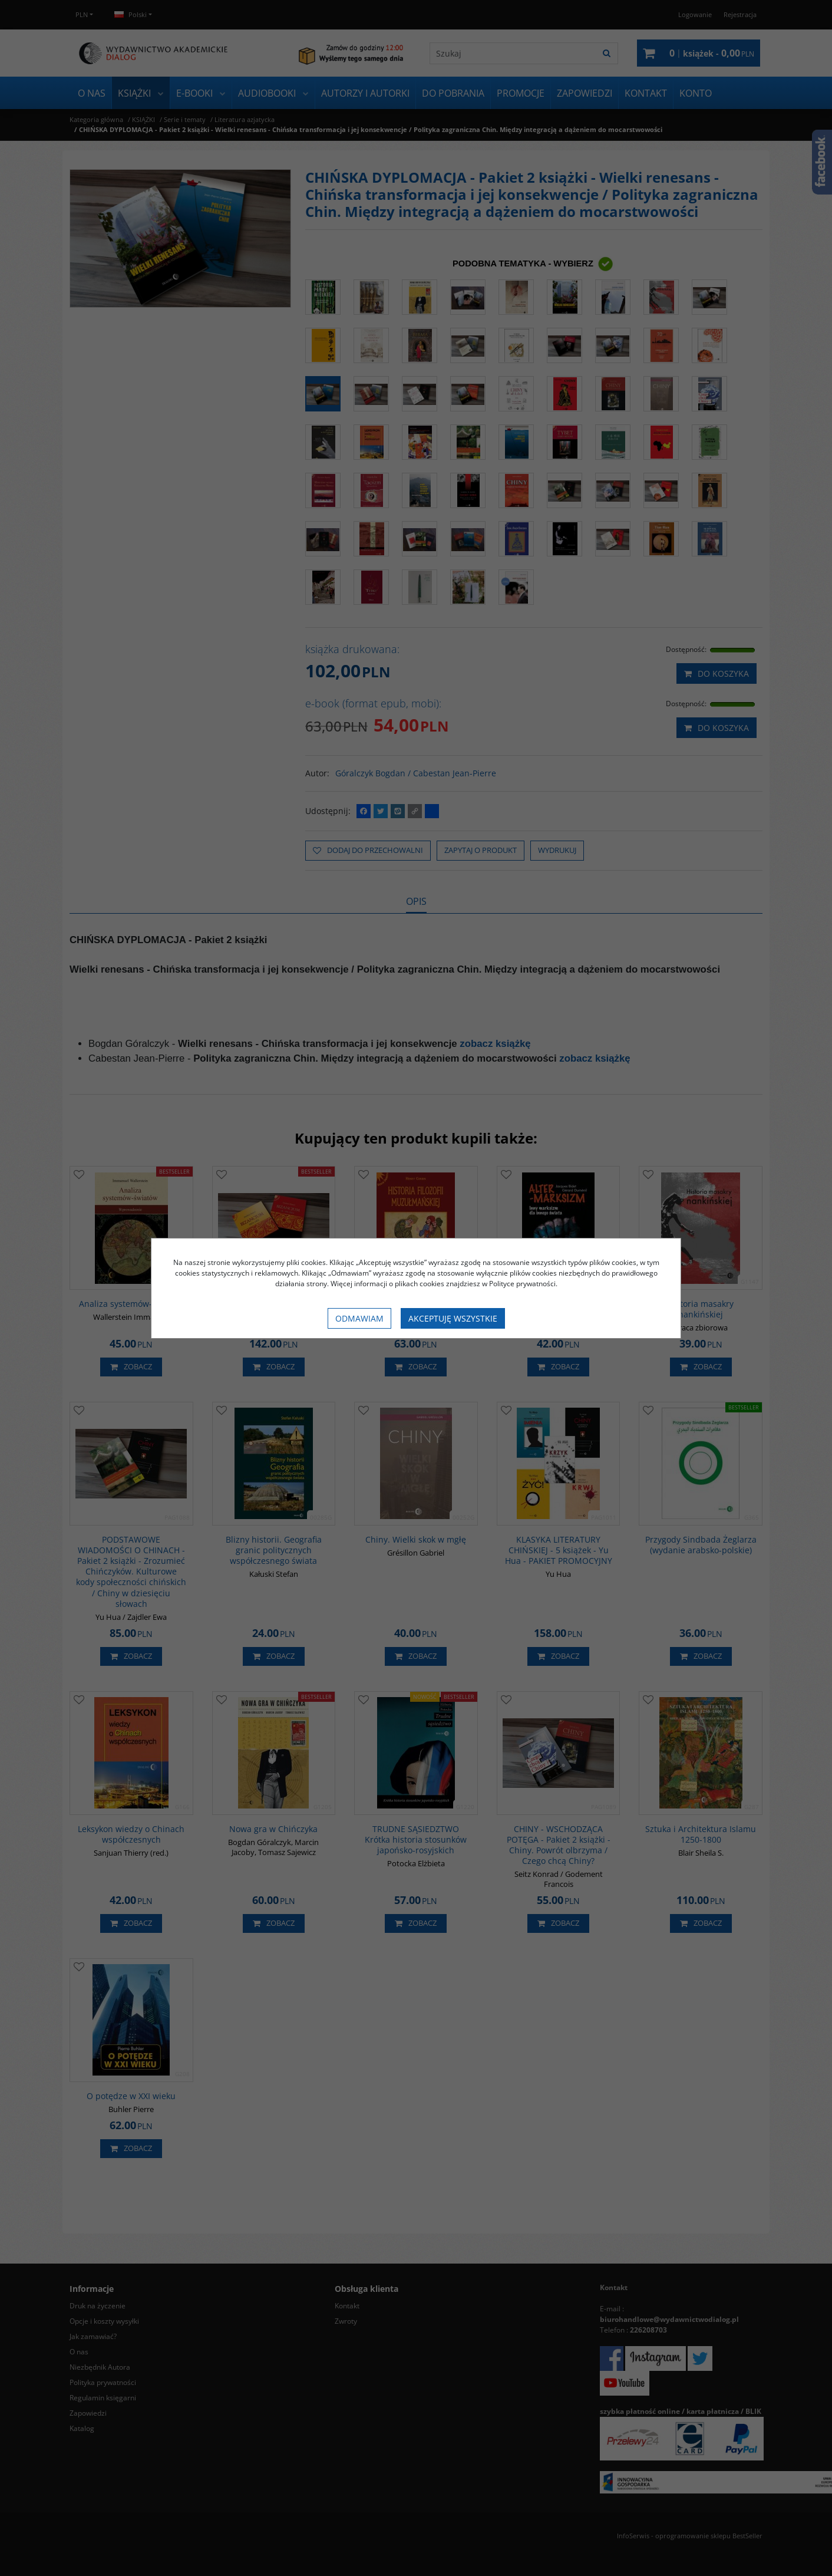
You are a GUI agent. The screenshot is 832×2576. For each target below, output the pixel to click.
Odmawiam (359, 1318)
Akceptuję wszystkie (452, 1318)
